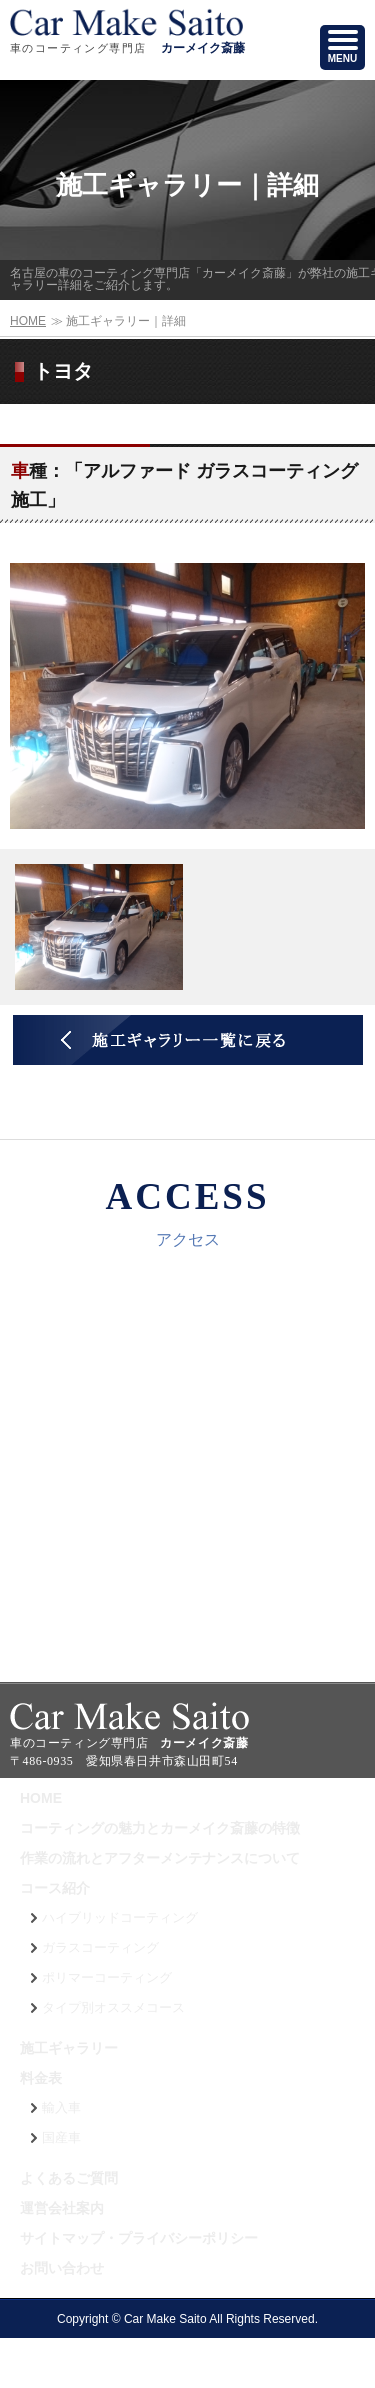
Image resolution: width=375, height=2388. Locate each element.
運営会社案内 (62, 2208)
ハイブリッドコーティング (120, 1918)
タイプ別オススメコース (113, 2008)
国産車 (61, 2138)
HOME (28, 321)
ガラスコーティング (100, 1948)
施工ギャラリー (69, 2048)
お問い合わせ (62, 2268)
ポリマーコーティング (107, 1978)
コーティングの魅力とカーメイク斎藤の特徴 (160, 1828)
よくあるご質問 (69, 2178)
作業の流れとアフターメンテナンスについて (160, 1858)
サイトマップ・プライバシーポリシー (139, 2238)
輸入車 (61, 2108)
